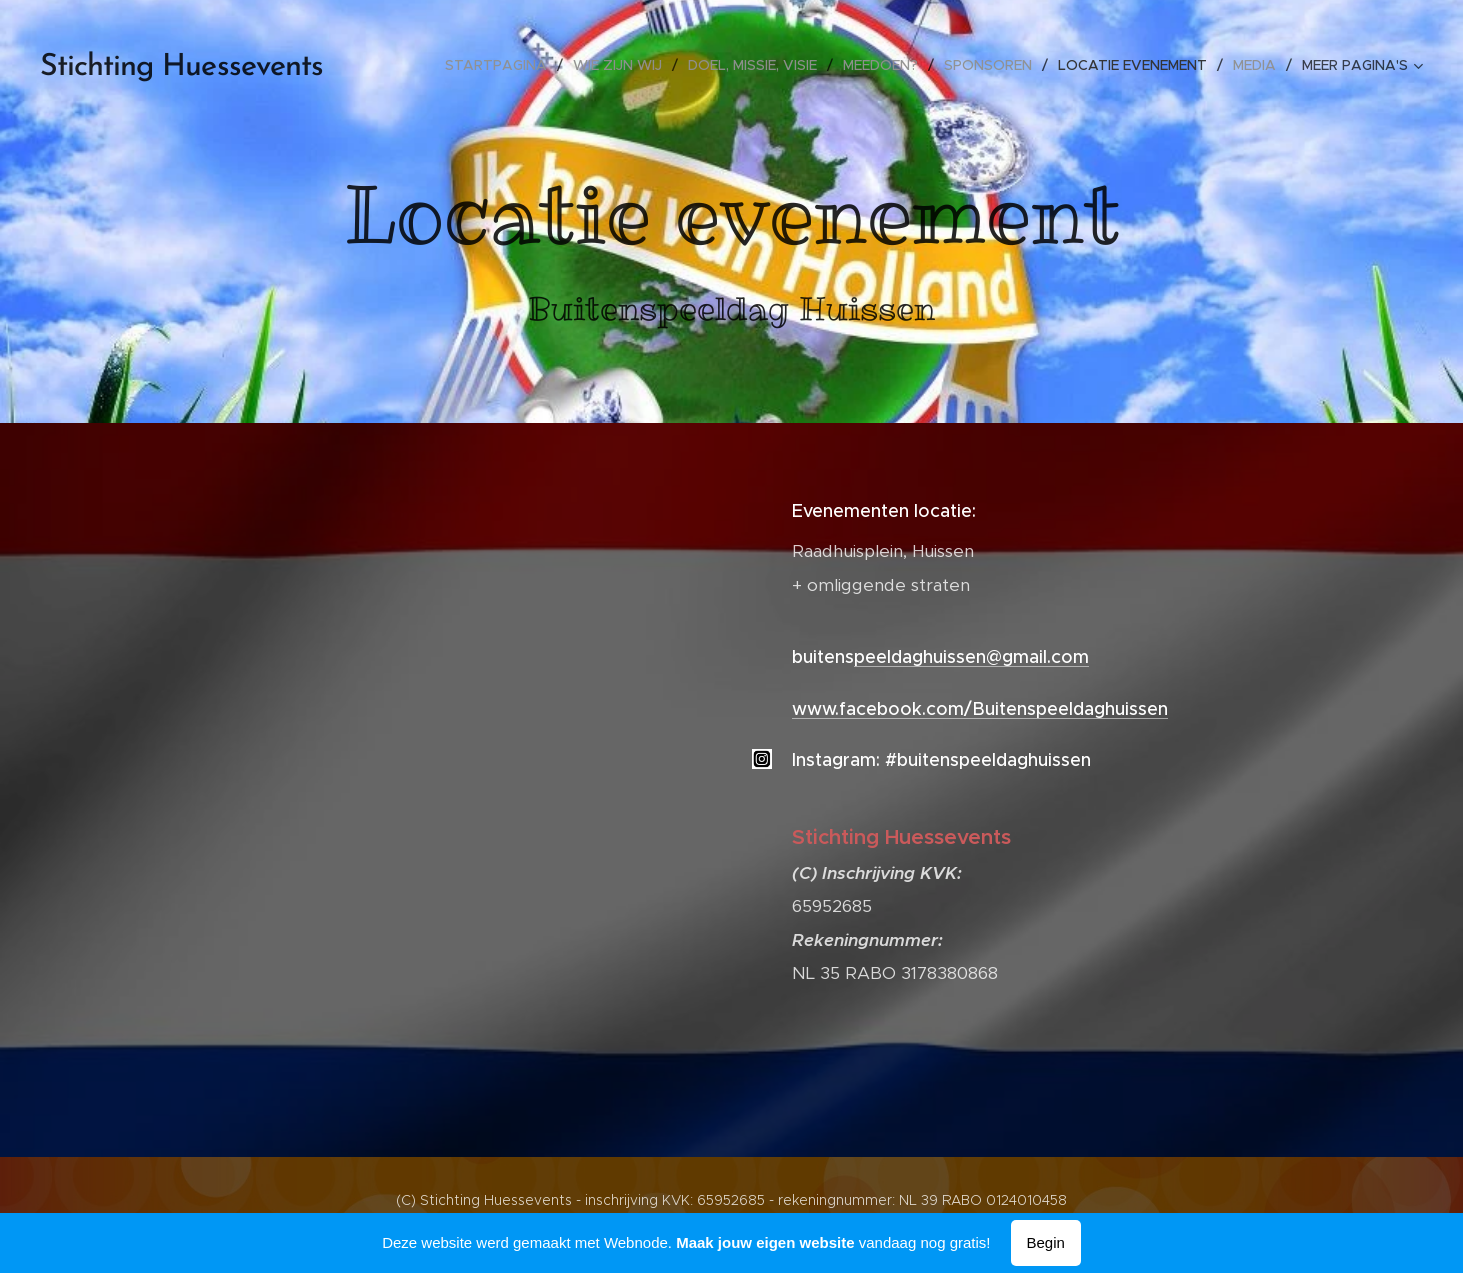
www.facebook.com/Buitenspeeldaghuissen (980, 709)
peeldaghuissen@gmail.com (971, 657)
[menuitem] (501, 65)
